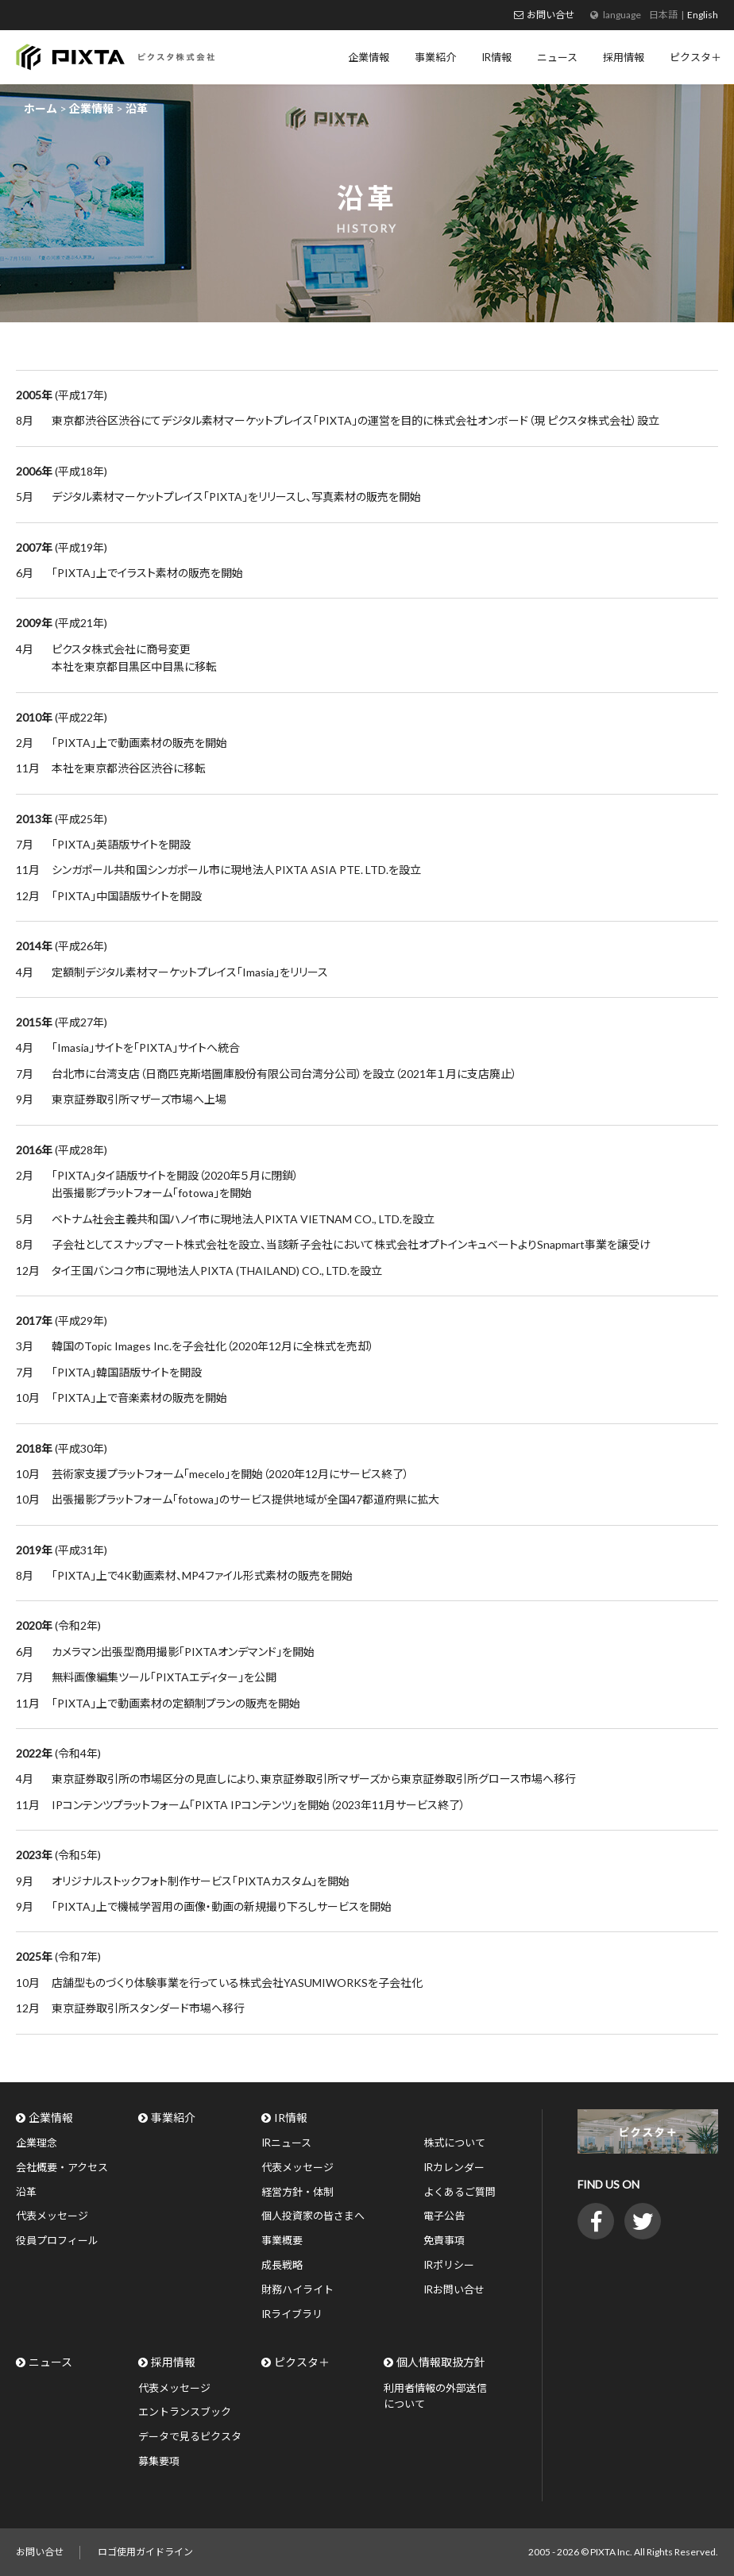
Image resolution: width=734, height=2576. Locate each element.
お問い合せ (550, 15)
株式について (454, 2142)
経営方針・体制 (297, 2191)
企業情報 (51, 2117)
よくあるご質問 (459, 2191)
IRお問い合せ (454, 2289)
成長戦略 (282, 2264)
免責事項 (444, 2240)
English (702, 15)
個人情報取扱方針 (440, 2362)
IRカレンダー (454, 2167)
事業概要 (282, 2240)
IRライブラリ (292, 2314)
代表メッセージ (52, 2215)
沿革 (26, 2191)
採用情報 (173, 2362)
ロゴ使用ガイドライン (145, 2552)
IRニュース (286, 2142)
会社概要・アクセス (62, 2167)
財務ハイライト (297, 2289)
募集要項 (159, 2461)
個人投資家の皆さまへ (313, 2215)
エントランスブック (184, 2411)
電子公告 (444, 2215)
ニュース (50, 2362)
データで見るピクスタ (189, 2436)
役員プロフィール (57, 2240)
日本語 (663, 15)
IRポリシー (448, 2264)
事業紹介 (173, 2117)
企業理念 (36, 2142)
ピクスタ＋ (302, 2362)
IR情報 (290, 2117)
